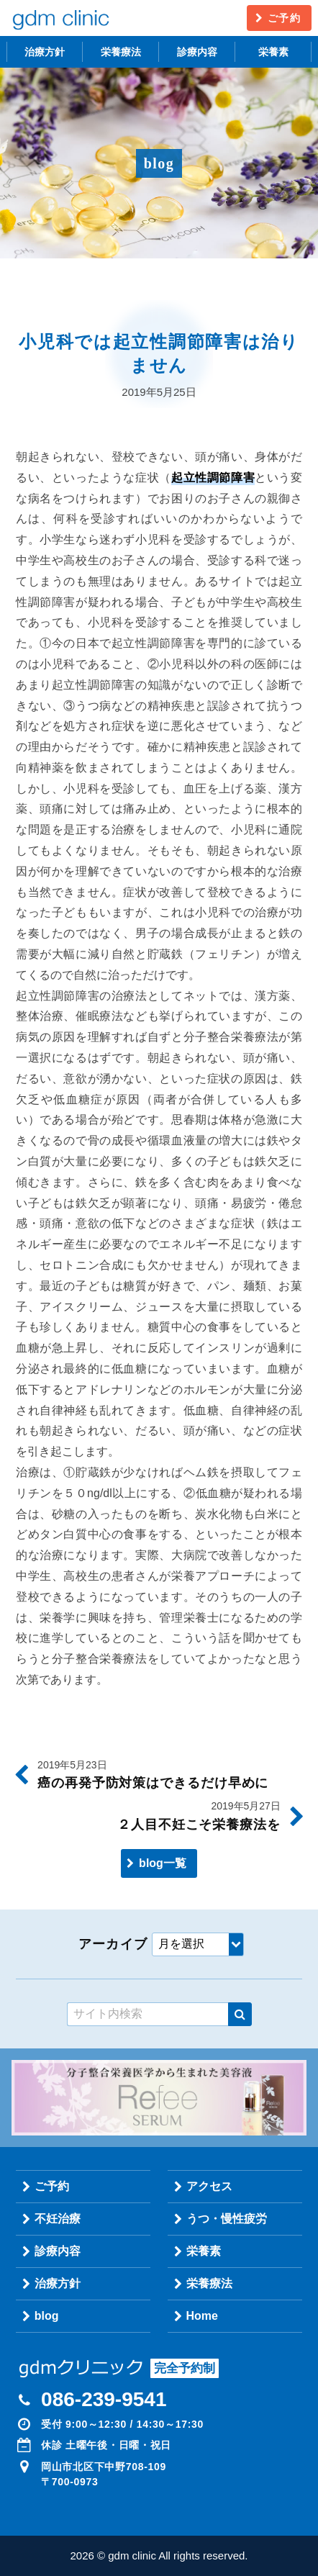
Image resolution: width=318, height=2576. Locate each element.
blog (47, 2316)
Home (202, 2316)
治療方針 (44, 52)
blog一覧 (162, 1863)
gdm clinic (60, 18)
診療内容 (197, 52)
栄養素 (273, 52)
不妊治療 (58, 2219)
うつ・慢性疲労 (226, 2219)
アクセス (209, 2186)
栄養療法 (121, 52)
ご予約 (284, 18)
